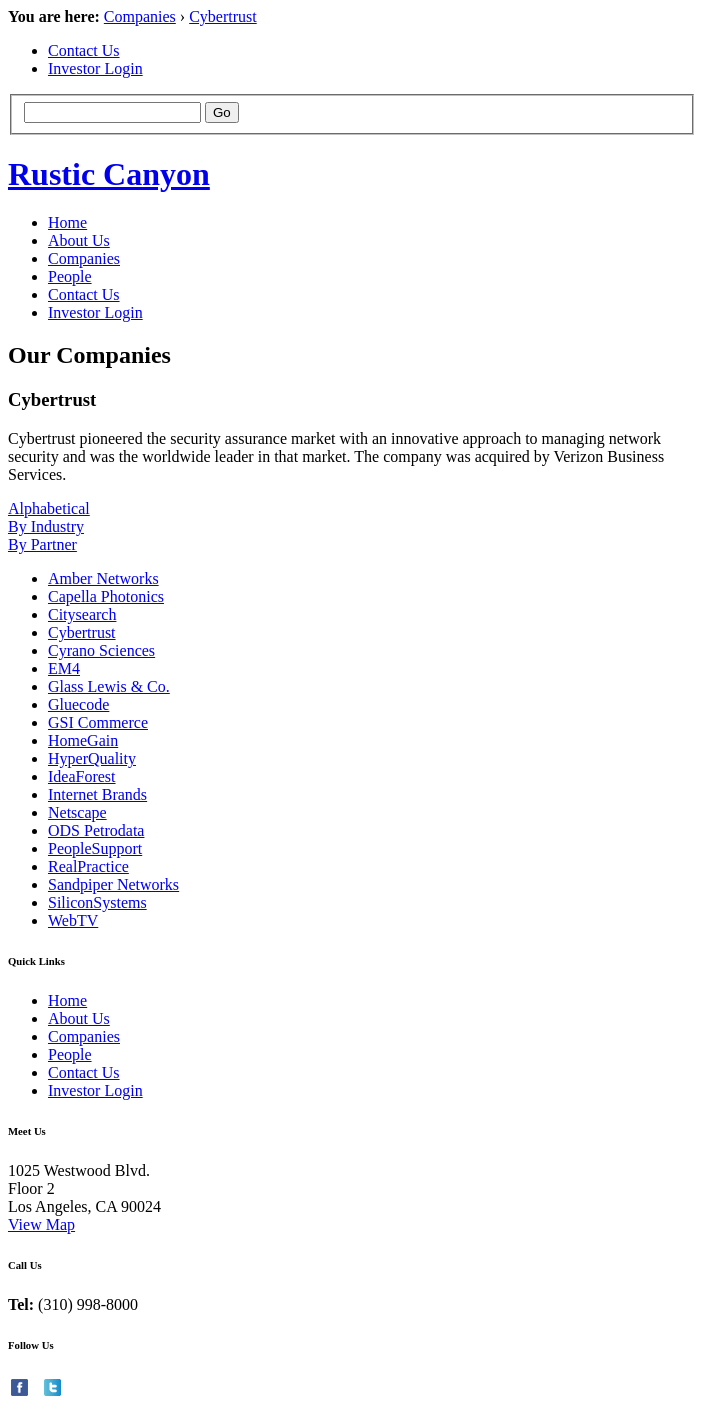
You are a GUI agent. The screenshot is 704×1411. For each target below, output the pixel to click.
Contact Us (84, 50)
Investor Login (95, 68)
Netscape (77, 812)
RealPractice (88, 866)
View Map (41, 1224)
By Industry (46, 526)
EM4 (64, 668)
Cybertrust (223, 16)
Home (67, 222)
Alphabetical (49, 508)
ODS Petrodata (96, 830)
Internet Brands (97, 794)
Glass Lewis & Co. (109, 686)
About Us (79, 240)
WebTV (73, 920)
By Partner (42, 544)
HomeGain (83, 740)
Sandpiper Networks (113, 884)
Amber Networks (103, 578)
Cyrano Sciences (101, 650)
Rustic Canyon (109, 174)
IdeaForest (82, 776)
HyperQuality (92, 758)
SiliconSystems (97, 902)
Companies (140, 16)
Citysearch (82, 614)
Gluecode (78, 704)
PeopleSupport (95, 848)
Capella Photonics (106, 596)
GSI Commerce (98, 722)
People (70, 276)
